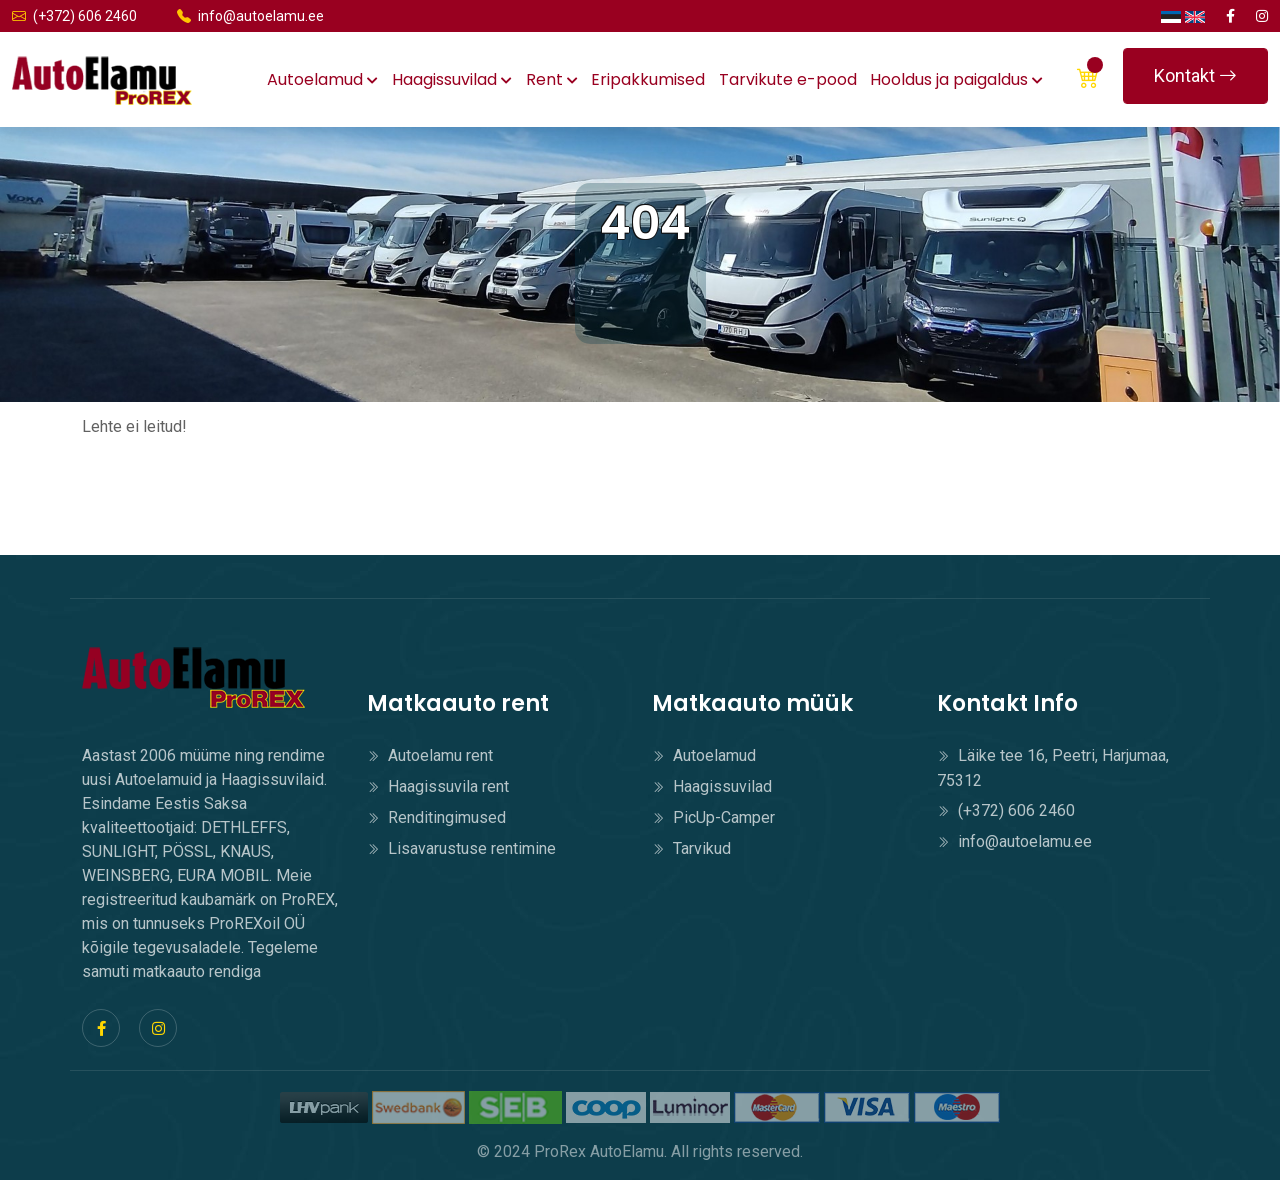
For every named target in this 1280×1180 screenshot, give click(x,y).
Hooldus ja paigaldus (956, 79)
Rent (552, 79)
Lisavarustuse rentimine (461, 848)
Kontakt (1195, 75)
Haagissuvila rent (438, 786)
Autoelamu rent (430, 755)
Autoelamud (322, 79)
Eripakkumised (648, 79)
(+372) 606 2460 (74, 16)
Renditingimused (436, 817)
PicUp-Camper (713, 817)
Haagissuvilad (452, 79)
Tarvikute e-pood (788, 79)
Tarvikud (691, 848)
